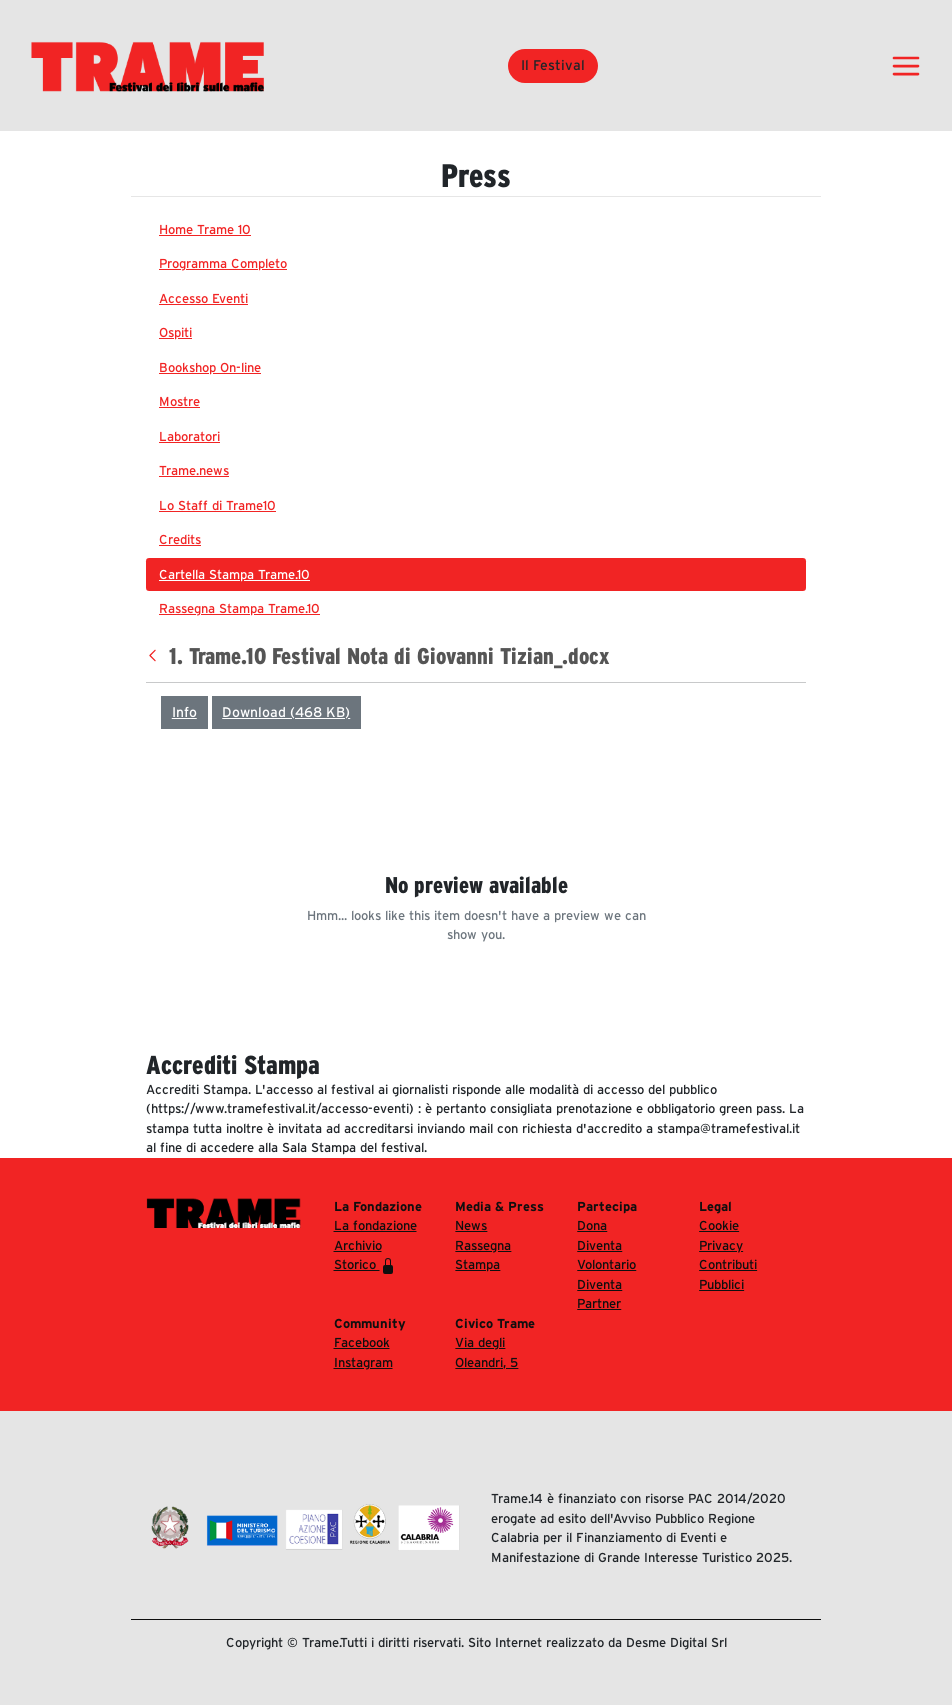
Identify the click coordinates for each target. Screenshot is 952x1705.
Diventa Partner (599, 1294)
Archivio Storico (365, 1256)
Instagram (363, 1362)
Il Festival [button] (553, 65)
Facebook (362, 1342)
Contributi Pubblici (728, 1274)
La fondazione (375, 1225)
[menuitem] (476, 229)
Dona (592, 1225)
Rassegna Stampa (483, 1255)
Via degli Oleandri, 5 (486, 1352)
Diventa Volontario (606, 1255)
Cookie (719, 1225)
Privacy (721, 1245)
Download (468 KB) (286, 712)
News (471, 1225)
